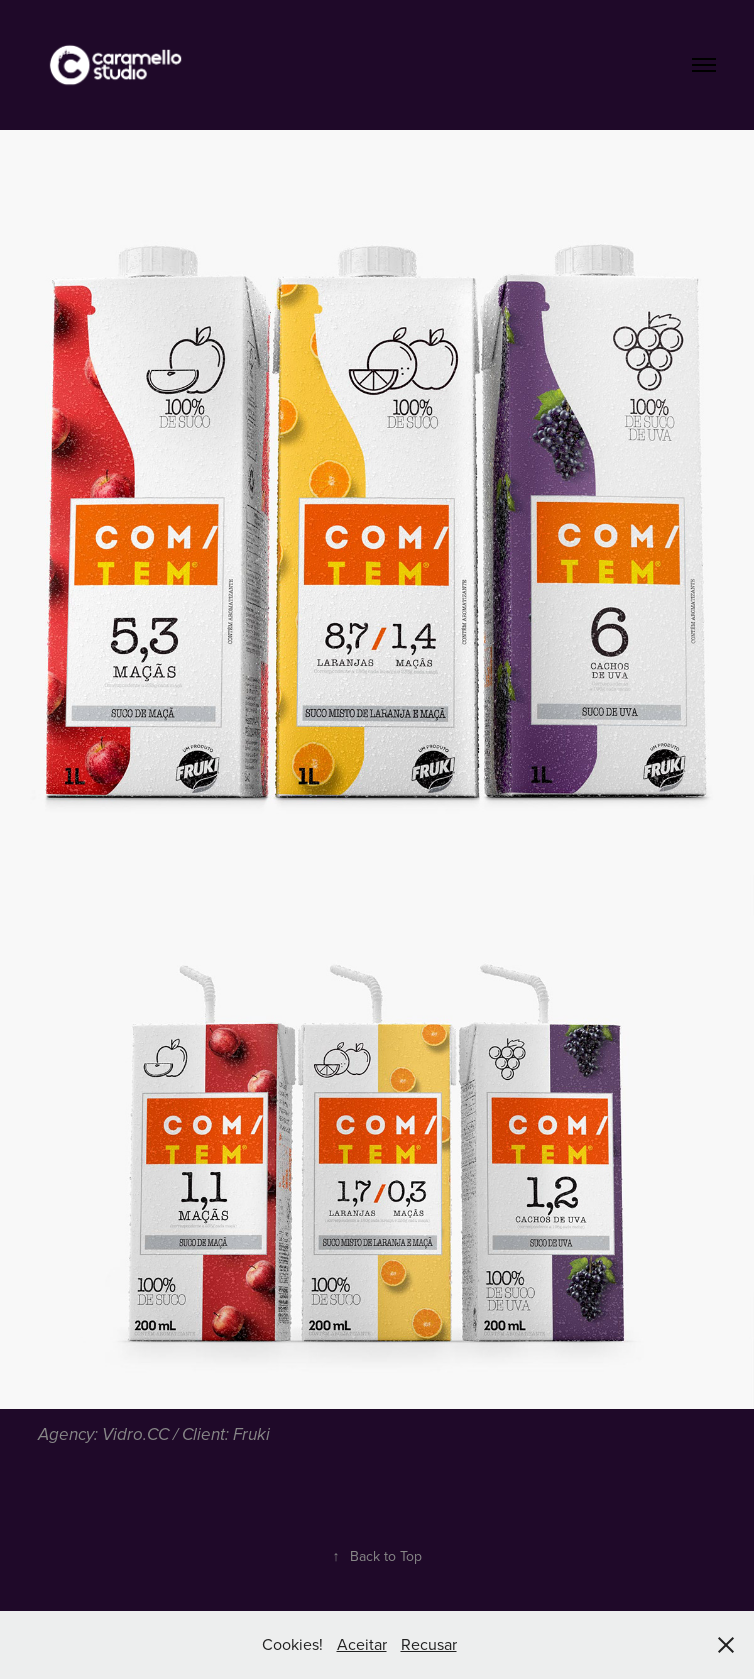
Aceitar (362, 1644)
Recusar (429, 1644)
